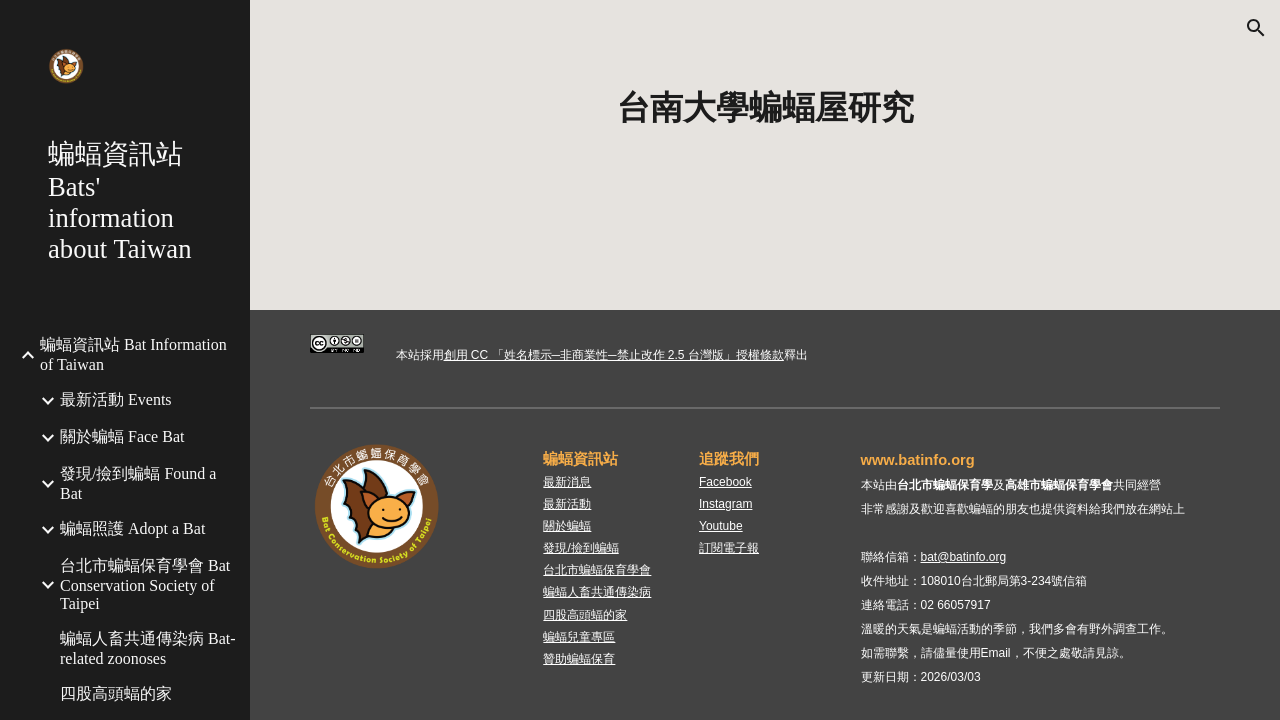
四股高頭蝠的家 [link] (116, 693)
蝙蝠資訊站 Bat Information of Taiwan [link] (133, 354)
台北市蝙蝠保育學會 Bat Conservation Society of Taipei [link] (145, 584)
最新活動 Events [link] (116, 399)
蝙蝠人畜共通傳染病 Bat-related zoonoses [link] (148, 648)
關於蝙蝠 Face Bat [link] (122, 436)
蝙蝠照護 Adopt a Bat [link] (132, 528)
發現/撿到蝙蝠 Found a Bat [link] (138, 483)
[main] (765, 108)
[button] (1256, 28)
